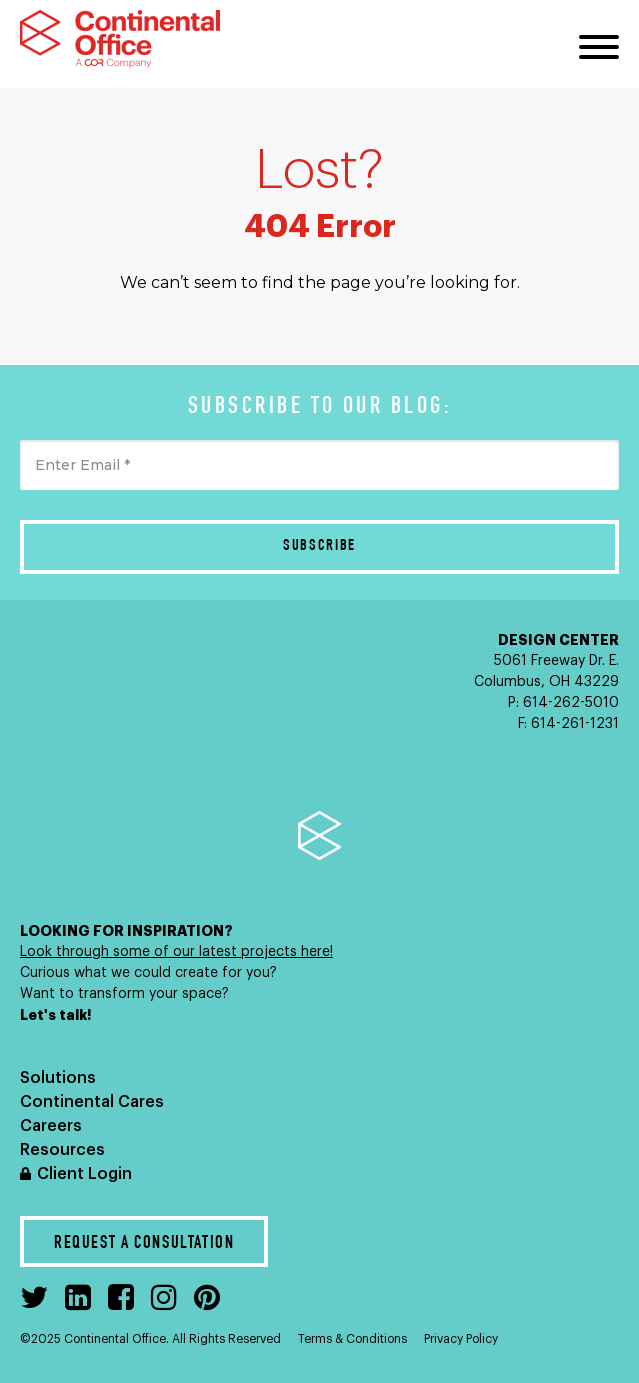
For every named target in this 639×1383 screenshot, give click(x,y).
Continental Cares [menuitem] (92, 1102)
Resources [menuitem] (62, 1150)
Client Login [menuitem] (84, 1174)
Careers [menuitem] (51, 1126)
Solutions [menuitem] (58, 1078)
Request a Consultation (144, 1244)
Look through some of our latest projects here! (176, 952)
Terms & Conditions (352, 1339)
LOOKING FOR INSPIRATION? (126, 931)
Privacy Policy (461, 1339)
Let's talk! (57, 1015)
